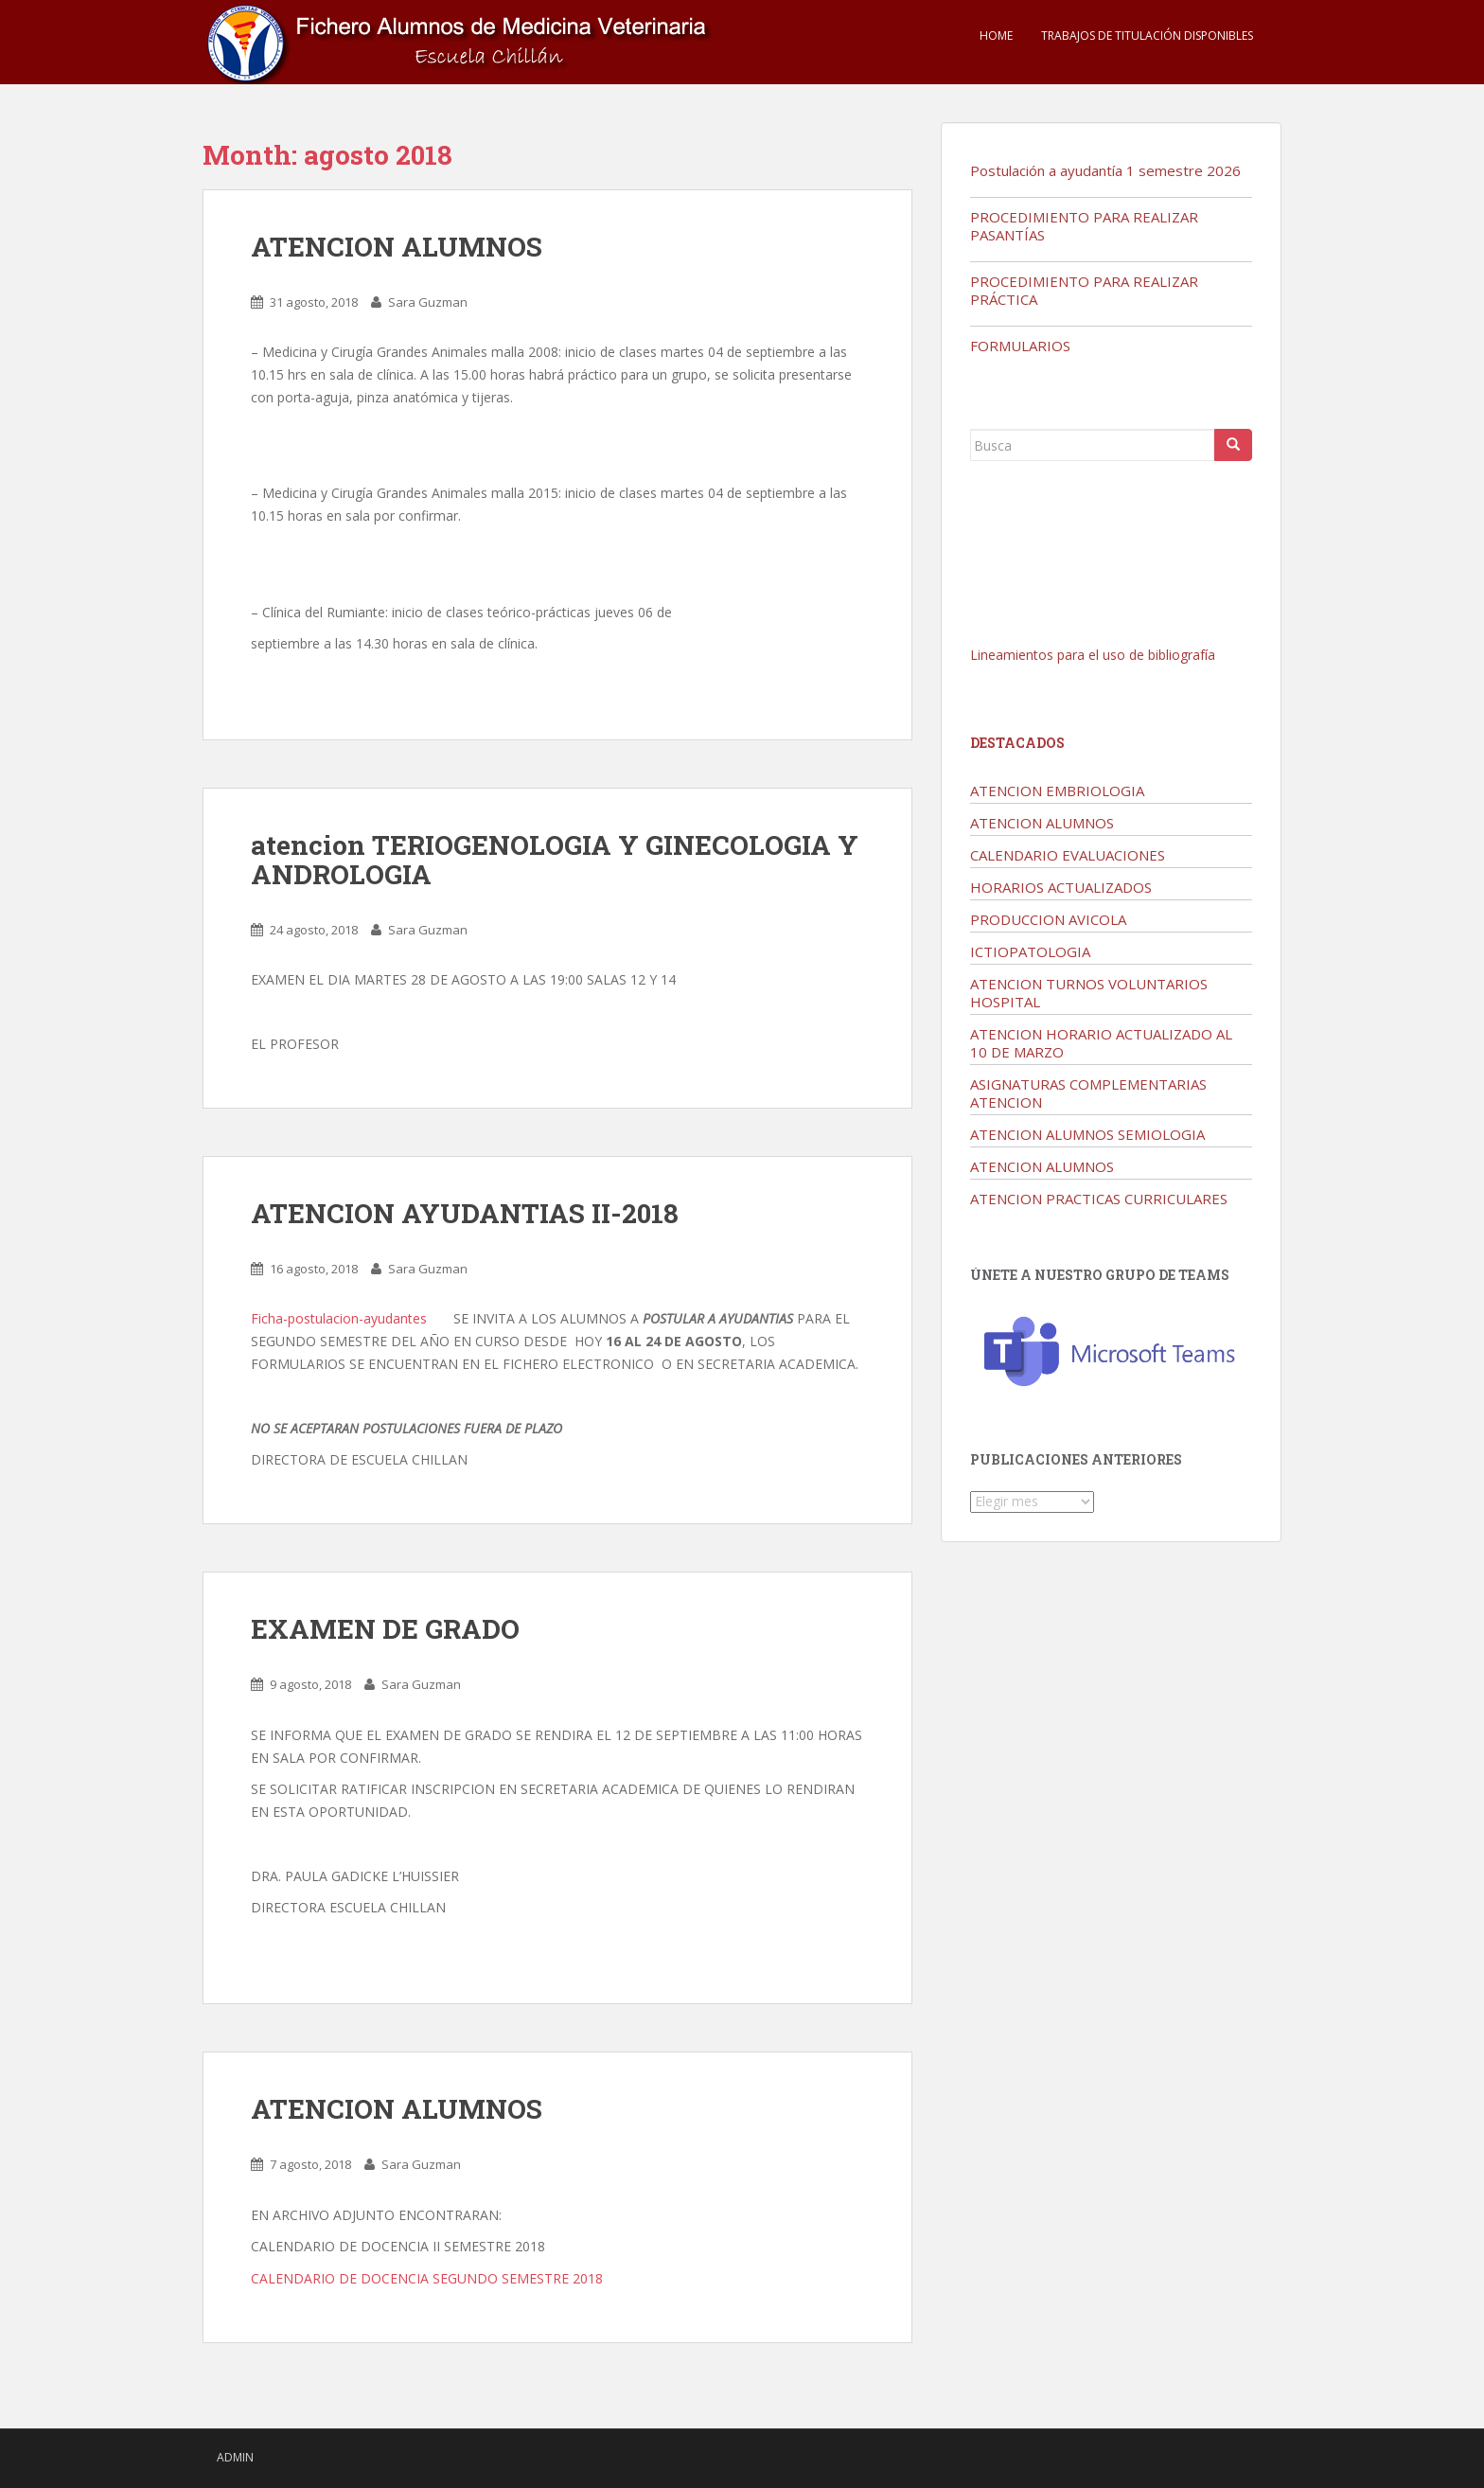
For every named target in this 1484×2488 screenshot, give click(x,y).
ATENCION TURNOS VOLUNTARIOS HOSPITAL (1089, 992)
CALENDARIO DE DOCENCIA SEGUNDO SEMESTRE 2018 (427, 2278)
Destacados (1017, 743)
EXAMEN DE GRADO (385, 1628)
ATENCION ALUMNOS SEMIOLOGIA (1087, 1134)
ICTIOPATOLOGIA (1030, 951)
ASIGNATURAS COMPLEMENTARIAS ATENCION (1088, 1093)
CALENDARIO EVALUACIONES (1067, 854)
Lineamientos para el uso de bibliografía (1092, 655)
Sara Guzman (428, 302)
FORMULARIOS (1020, 345)
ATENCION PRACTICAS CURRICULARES (1099, 1198)
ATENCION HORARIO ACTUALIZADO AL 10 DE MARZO (1101, 1042)
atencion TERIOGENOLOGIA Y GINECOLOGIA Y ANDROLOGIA (554, 859)
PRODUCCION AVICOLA (1048, 919)
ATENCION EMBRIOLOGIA (1057, 790)
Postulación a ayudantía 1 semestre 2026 (1105, 170)
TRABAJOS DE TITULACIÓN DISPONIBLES (1147, 35)
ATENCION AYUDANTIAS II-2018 (465, 1213)
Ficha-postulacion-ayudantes (339, 1318)
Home (996, 35)
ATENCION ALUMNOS (396, 246)
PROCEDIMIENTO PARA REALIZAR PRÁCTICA (1084, 290)
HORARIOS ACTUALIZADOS (1061, 887)
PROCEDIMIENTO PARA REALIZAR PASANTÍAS (1084, 225)
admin (235, 2457)
